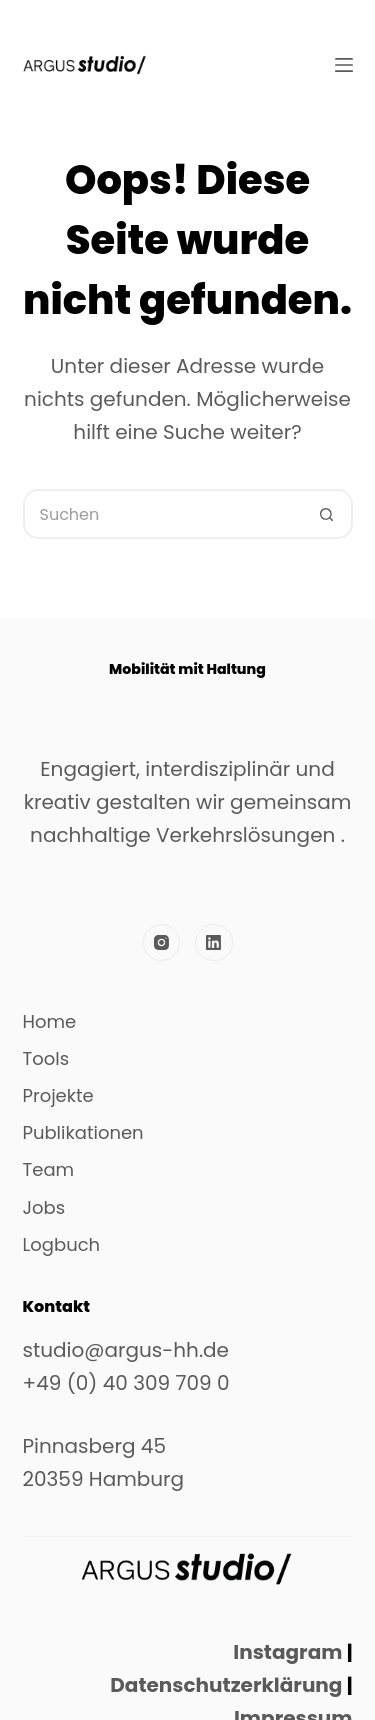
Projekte (58, 1096)
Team (49, 1170)
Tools (46, 1059)
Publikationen (83, 1133)
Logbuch (62, 1245)
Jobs (44, 1208)
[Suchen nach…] (163, 514)
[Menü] (344, 65)
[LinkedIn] (214, 943)
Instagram (287, 1652)
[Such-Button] (328, 514)
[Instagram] (162, 943)
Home (50, 1022)
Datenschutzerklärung (224, 1685)
